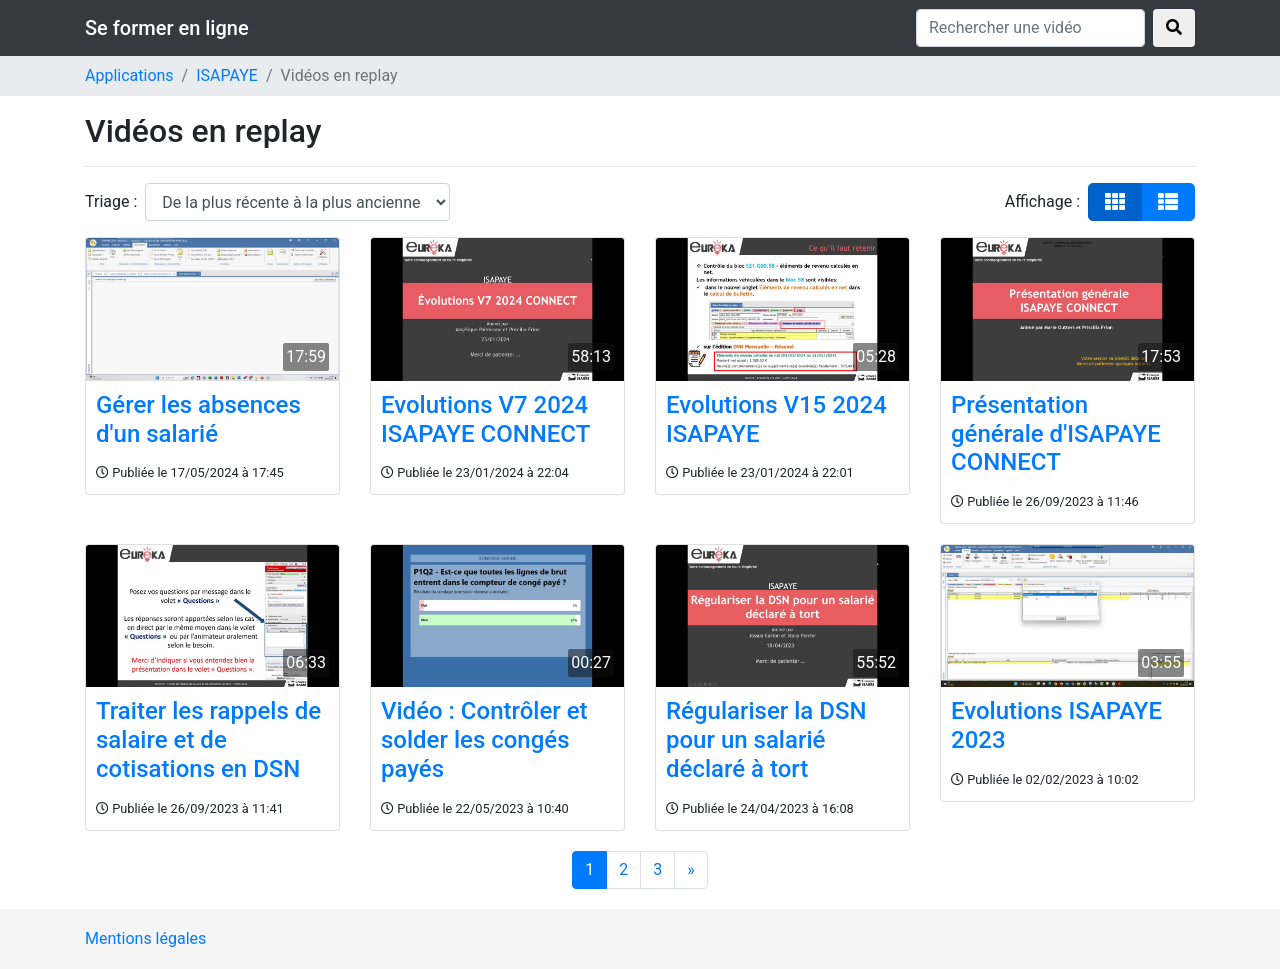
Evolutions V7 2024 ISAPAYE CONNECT (485, 419)
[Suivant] (691, 870)
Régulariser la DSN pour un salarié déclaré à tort (766, 740)
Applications (129, 75)
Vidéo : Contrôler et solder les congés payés (484, 740)
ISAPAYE (227, 75)
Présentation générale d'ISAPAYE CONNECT (1056, 434)
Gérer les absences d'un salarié (198, 419)
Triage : (111, 201)
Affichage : (1042, 201)
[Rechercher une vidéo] (1030, 28)
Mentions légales (145, 938)
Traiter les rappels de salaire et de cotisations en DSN (208, 740)
